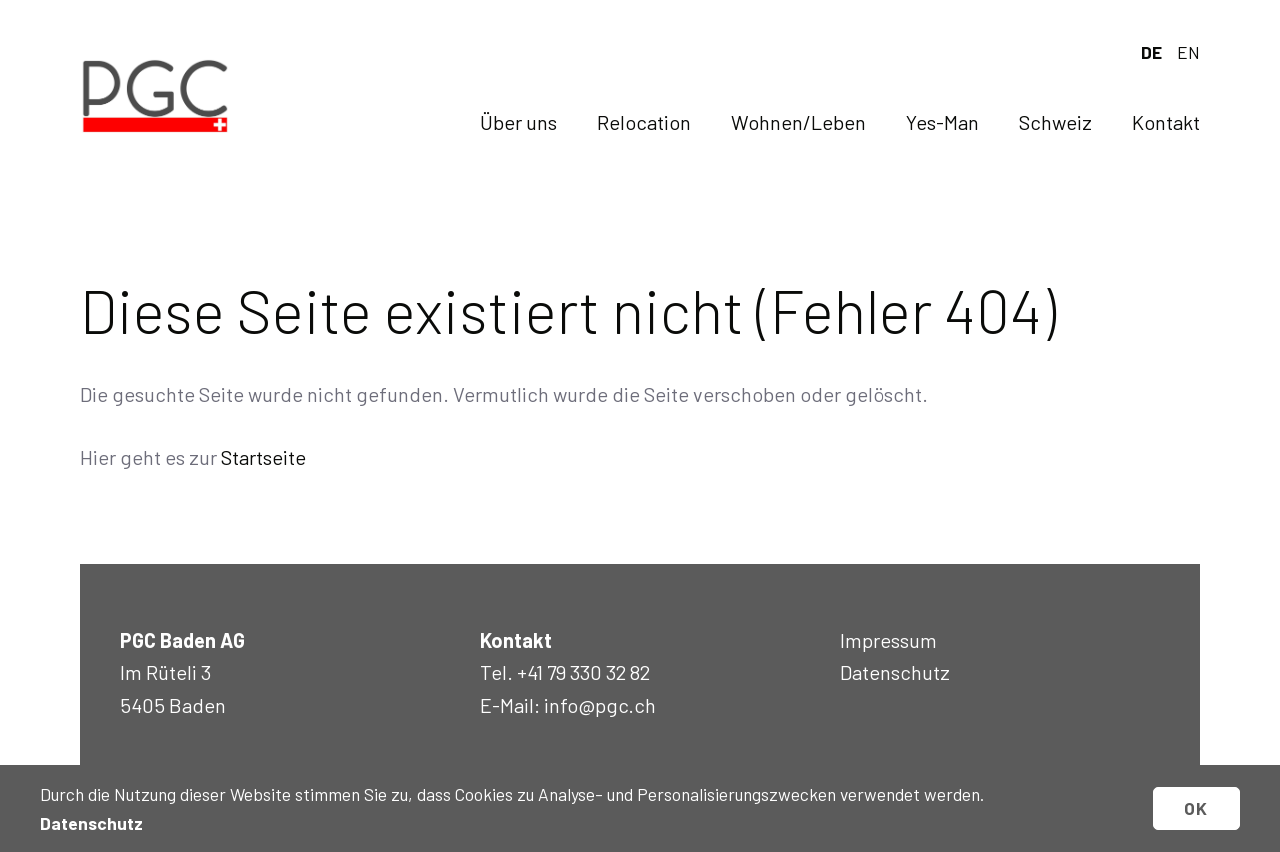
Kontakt (1166, 122)
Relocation (644, 122)
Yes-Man (942, 122)
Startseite (263, 457)
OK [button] (1197, 808)
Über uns (518, 122)
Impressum (888, 640)
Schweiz (1055, 122)
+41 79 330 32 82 (583, 672)
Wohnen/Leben (798, 122)
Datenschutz (895, 672)
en (1188, 52)
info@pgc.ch (600, 705)
